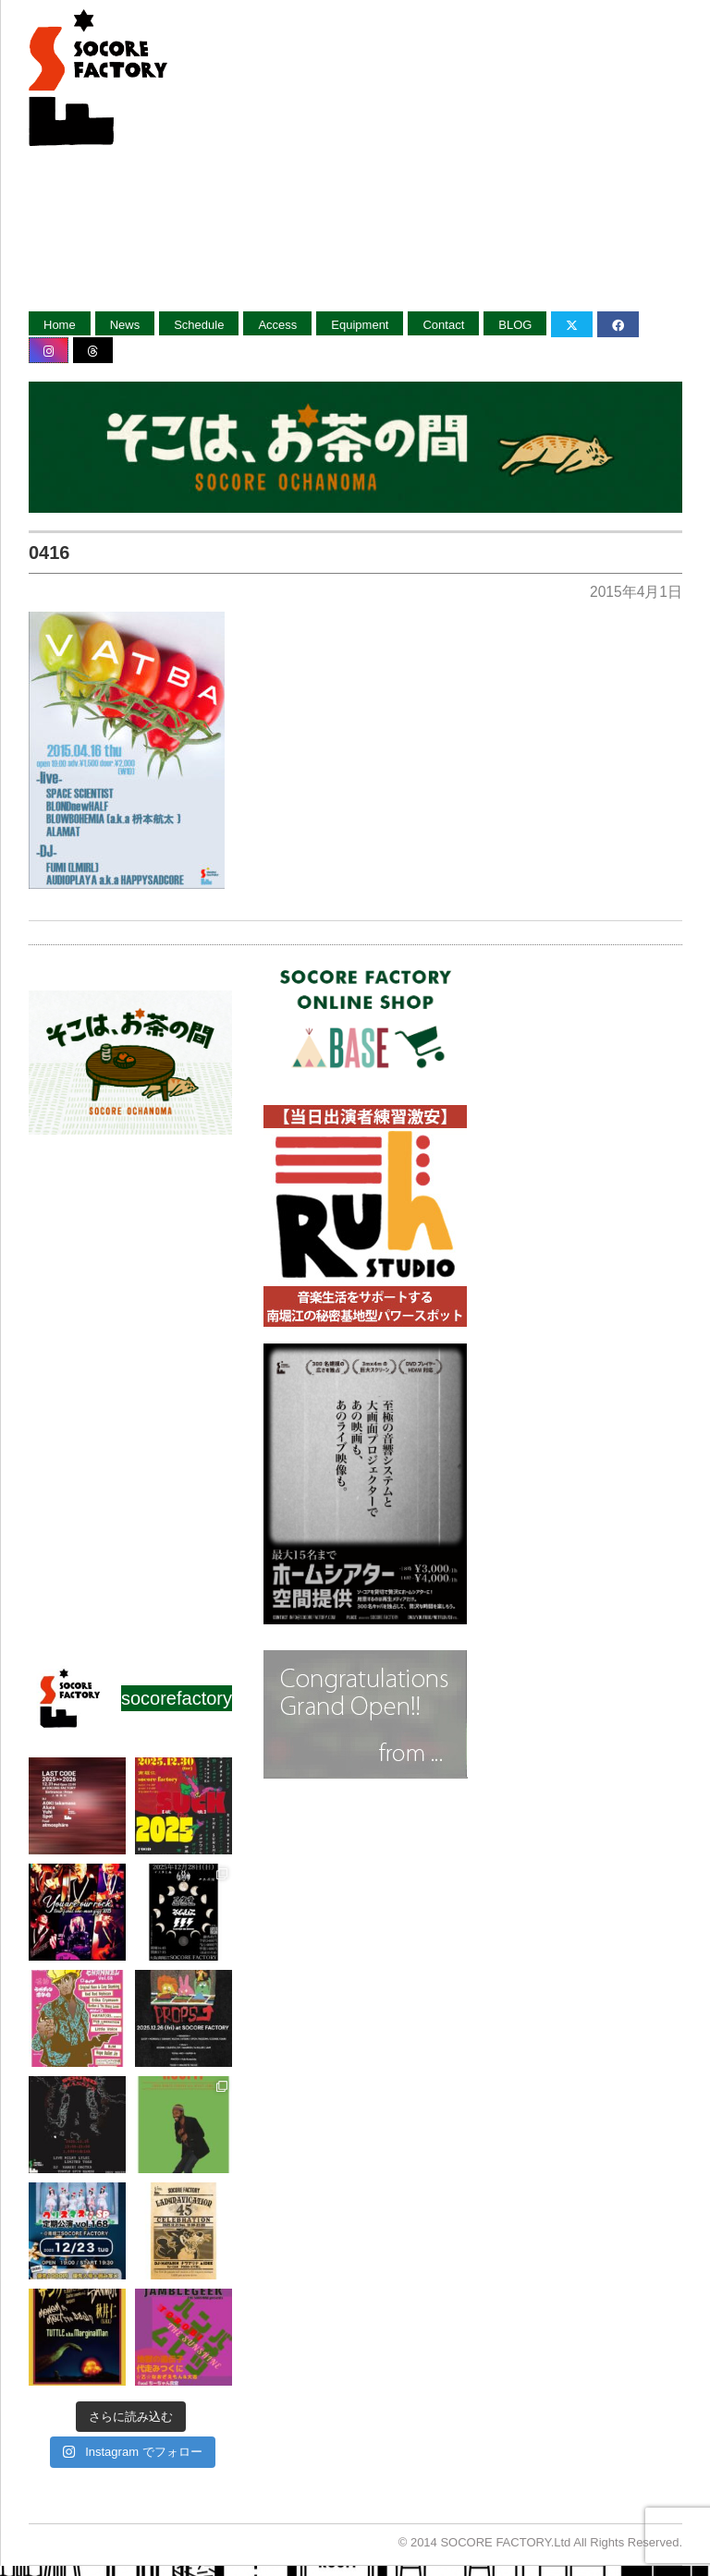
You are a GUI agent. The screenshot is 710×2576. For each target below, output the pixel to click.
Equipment (359, 325)
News (125, 325)
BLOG (515, 325)
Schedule (199, 325)
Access (277, 325)
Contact (443, 325)
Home (59, 325)
